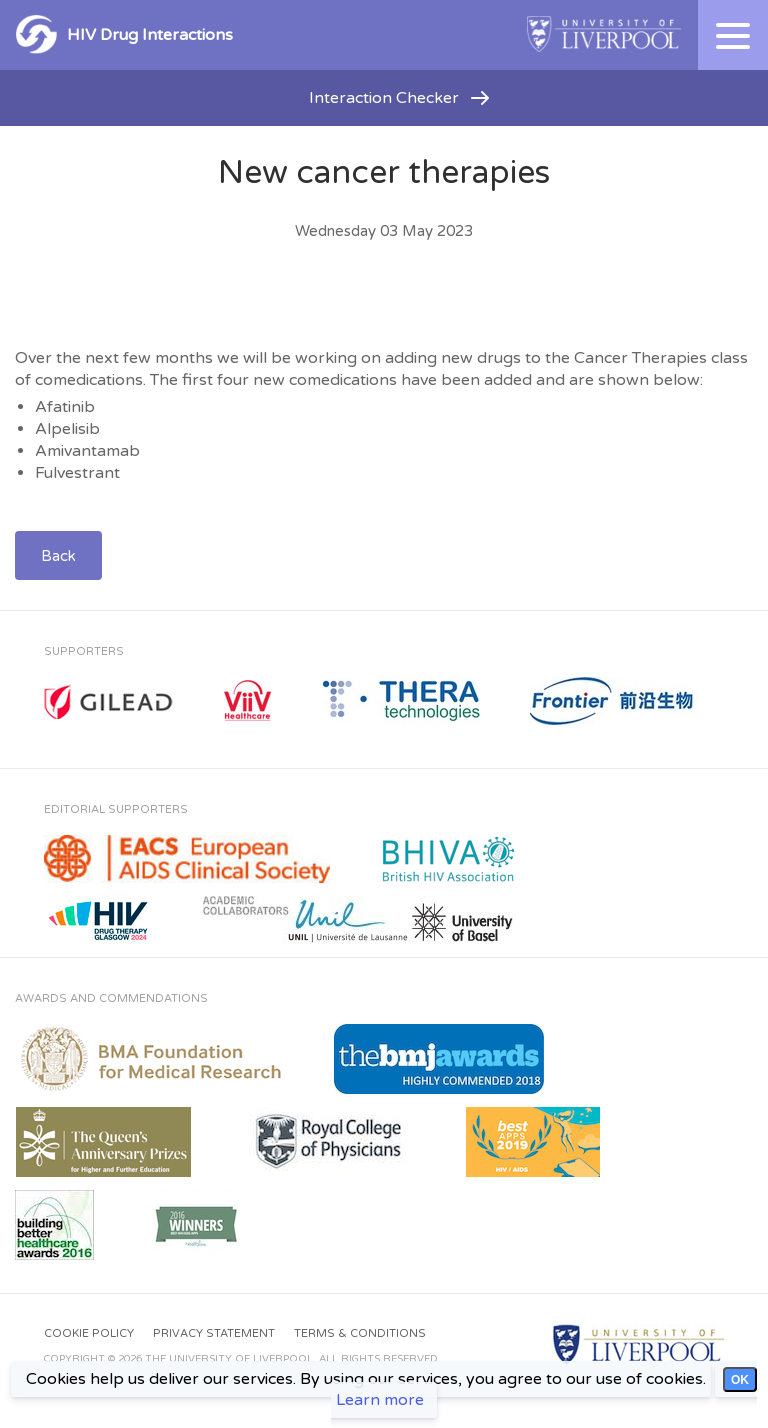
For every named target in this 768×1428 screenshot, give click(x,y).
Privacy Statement (214, 1333)
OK (740, 1380)
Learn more (380, 1400)
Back (58, 556)
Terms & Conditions (360, 1333)
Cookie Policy (89, 1333)
